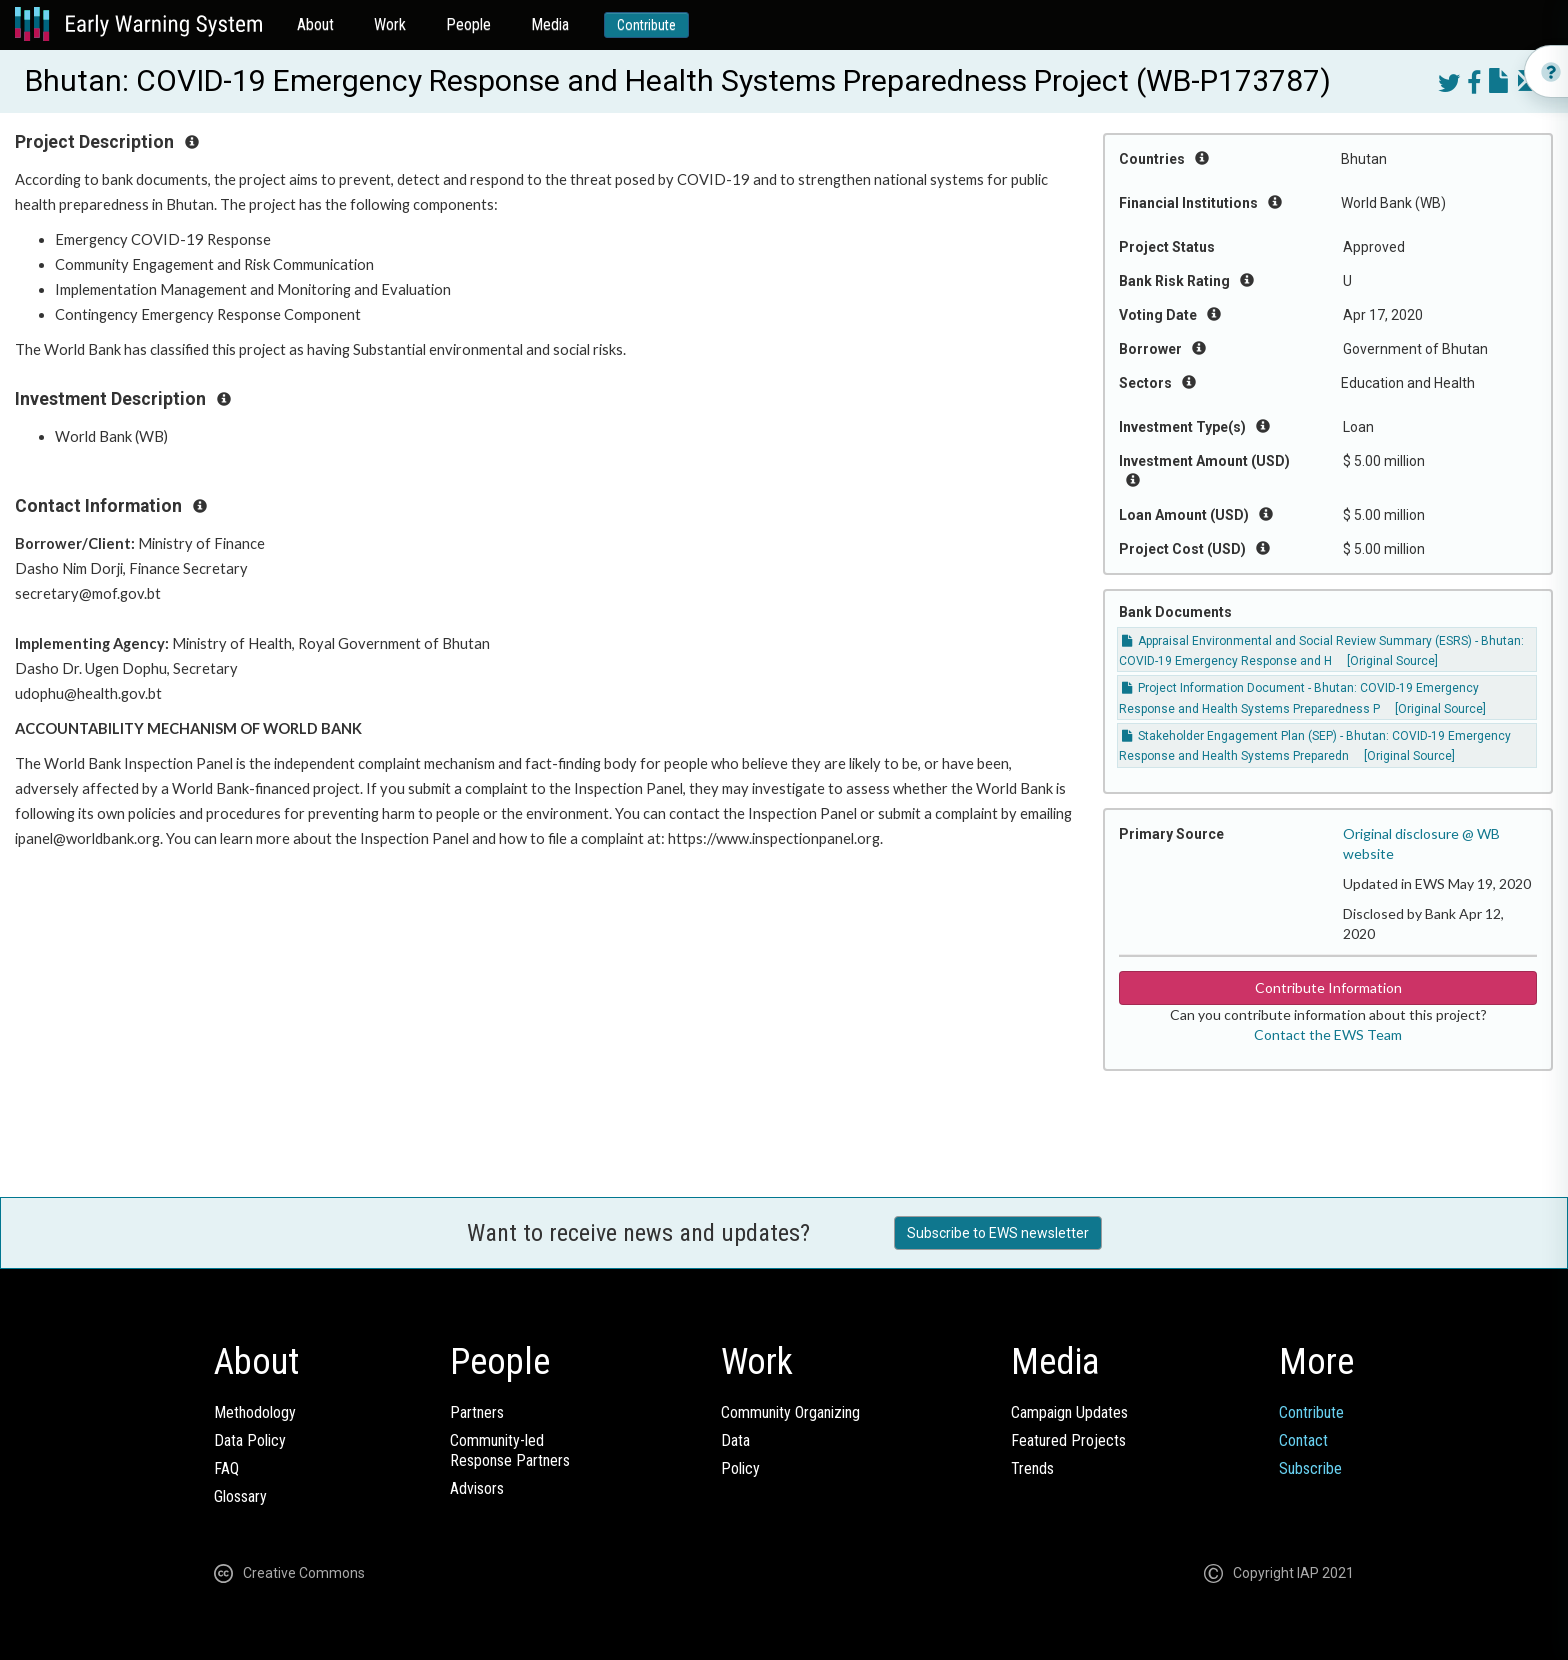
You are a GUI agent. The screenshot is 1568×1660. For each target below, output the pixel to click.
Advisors (477, 1488)
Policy (740, 1468)
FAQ (226, 1468)
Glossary (240, 1496)
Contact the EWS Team (1328, 1034)
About (315, 24)
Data (735, 1440)
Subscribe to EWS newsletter (998, 1233)
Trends (1032, 1468)
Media (550, 24)
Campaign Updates (1069, 1412)
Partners (477, 1412)
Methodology (255, 1412)
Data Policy (250, 1440)
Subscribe (1310, 1468)
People (468, 24)
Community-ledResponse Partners (510, 1450)
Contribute (646, 25)
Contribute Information (1328, 987)
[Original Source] (1392, 661)
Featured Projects (1068, 1440)
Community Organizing (790, 1412)
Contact (1303, 1440)
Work (390, 24)
